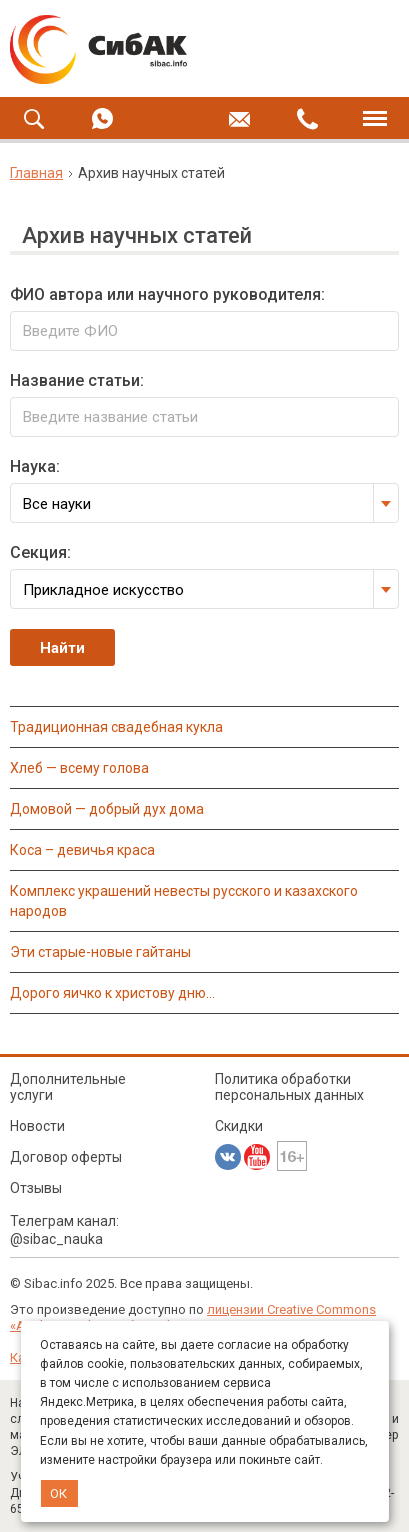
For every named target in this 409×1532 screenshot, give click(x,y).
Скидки (239, 1126)
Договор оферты (66, 1157)
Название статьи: (77, 380)
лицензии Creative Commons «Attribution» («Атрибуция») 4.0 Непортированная (193, 1317)
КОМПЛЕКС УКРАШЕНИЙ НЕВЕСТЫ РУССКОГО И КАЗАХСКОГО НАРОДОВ (184, 901)
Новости (37, 1126)
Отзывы (36, 1188)
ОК (58, 1493)
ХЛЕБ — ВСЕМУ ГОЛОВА (79, 768)
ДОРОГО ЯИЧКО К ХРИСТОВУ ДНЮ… (112, 993)
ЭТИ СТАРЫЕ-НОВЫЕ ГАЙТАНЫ (100, 952)
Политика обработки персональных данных (289, 1087)
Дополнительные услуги (68, 1087)
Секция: (40, 552)
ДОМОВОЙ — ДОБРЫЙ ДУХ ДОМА (107, 809)
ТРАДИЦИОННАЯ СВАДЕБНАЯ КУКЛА (116, 727)
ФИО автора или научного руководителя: (167, 294)
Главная (36, 173)
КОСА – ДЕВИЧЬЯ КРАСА (82, 850)
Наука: (35, 466)
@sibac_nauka (56, 1239)
